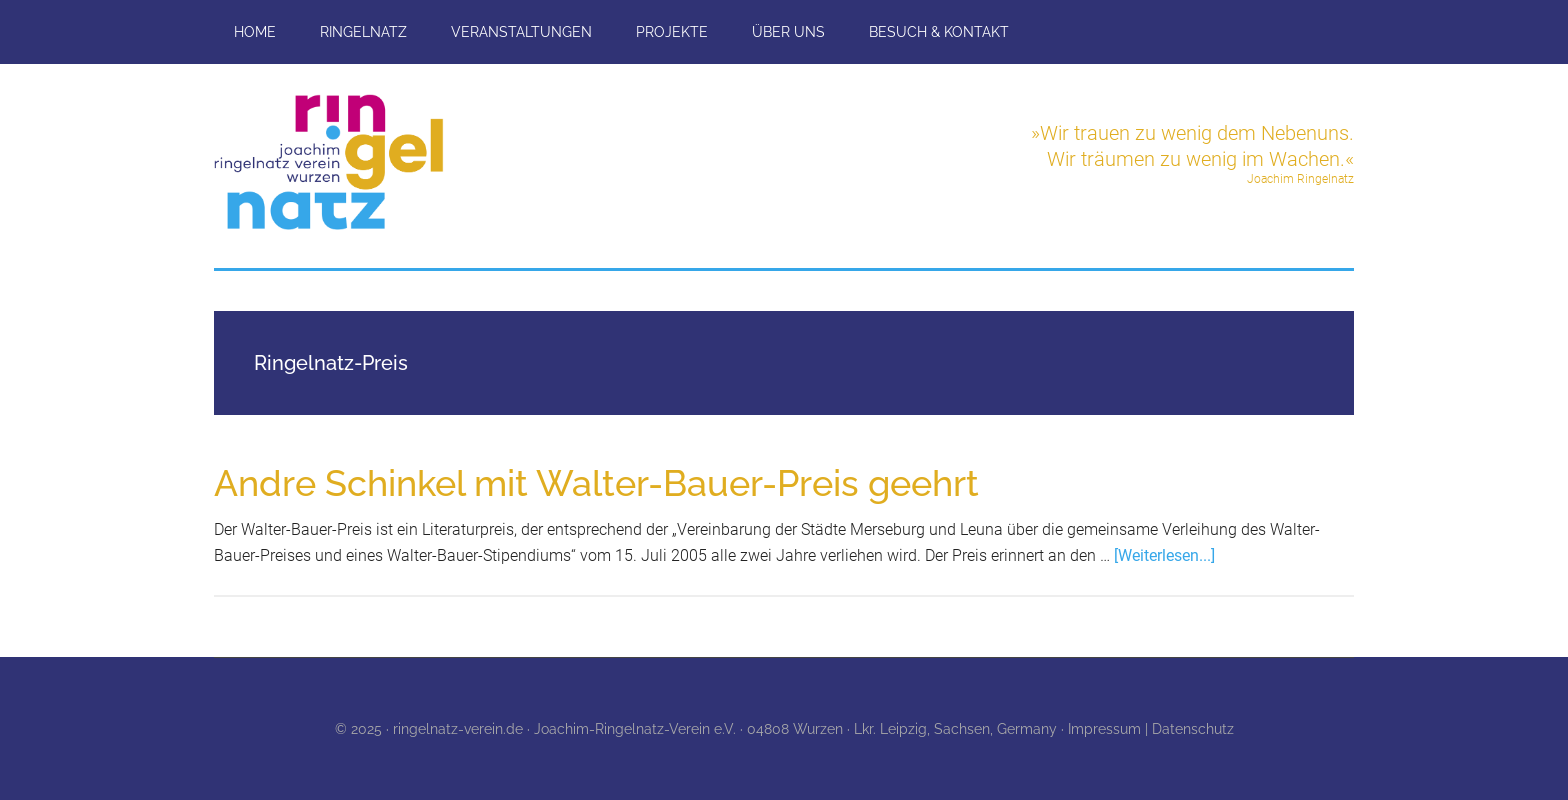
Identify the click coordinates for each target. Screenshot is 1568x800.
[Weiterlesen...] (1164, 555)
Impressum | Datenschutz (1151, 729)
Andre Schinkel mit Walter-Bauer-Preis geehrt (596, 483)
